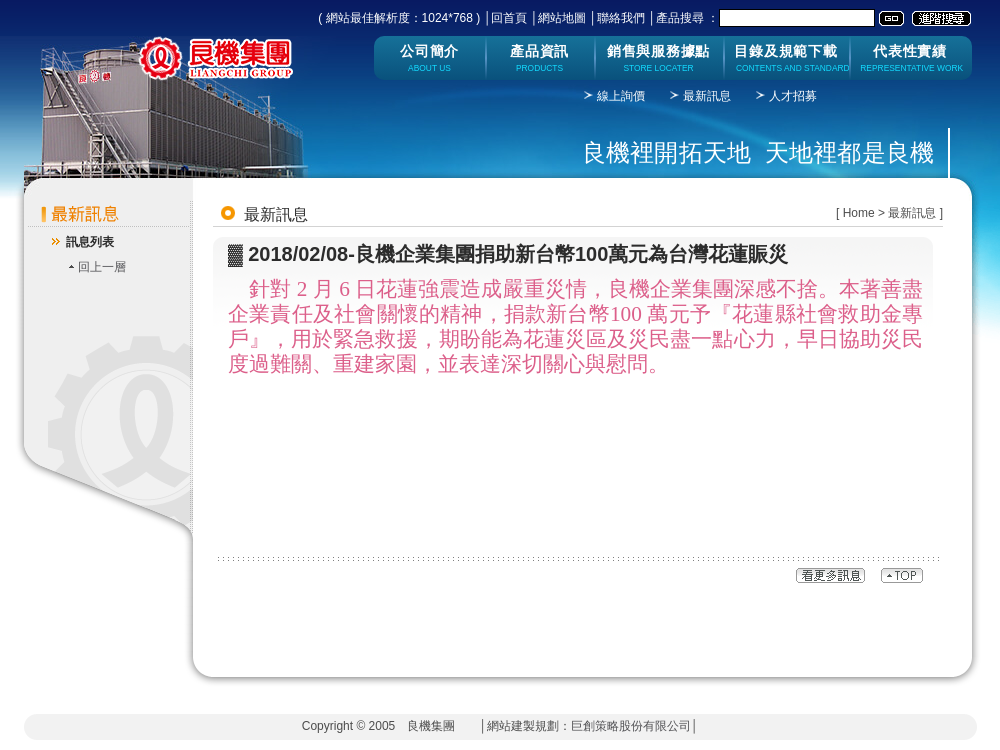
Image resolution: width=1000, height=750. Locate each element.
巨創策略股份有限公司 (631, 726)
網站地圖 (562, 18)
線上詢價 (621, 96)
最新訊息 (707, 96)
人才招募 (793, 96)
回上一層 (102, 267)
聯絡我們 (621, 18)
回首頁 (509, 18)
